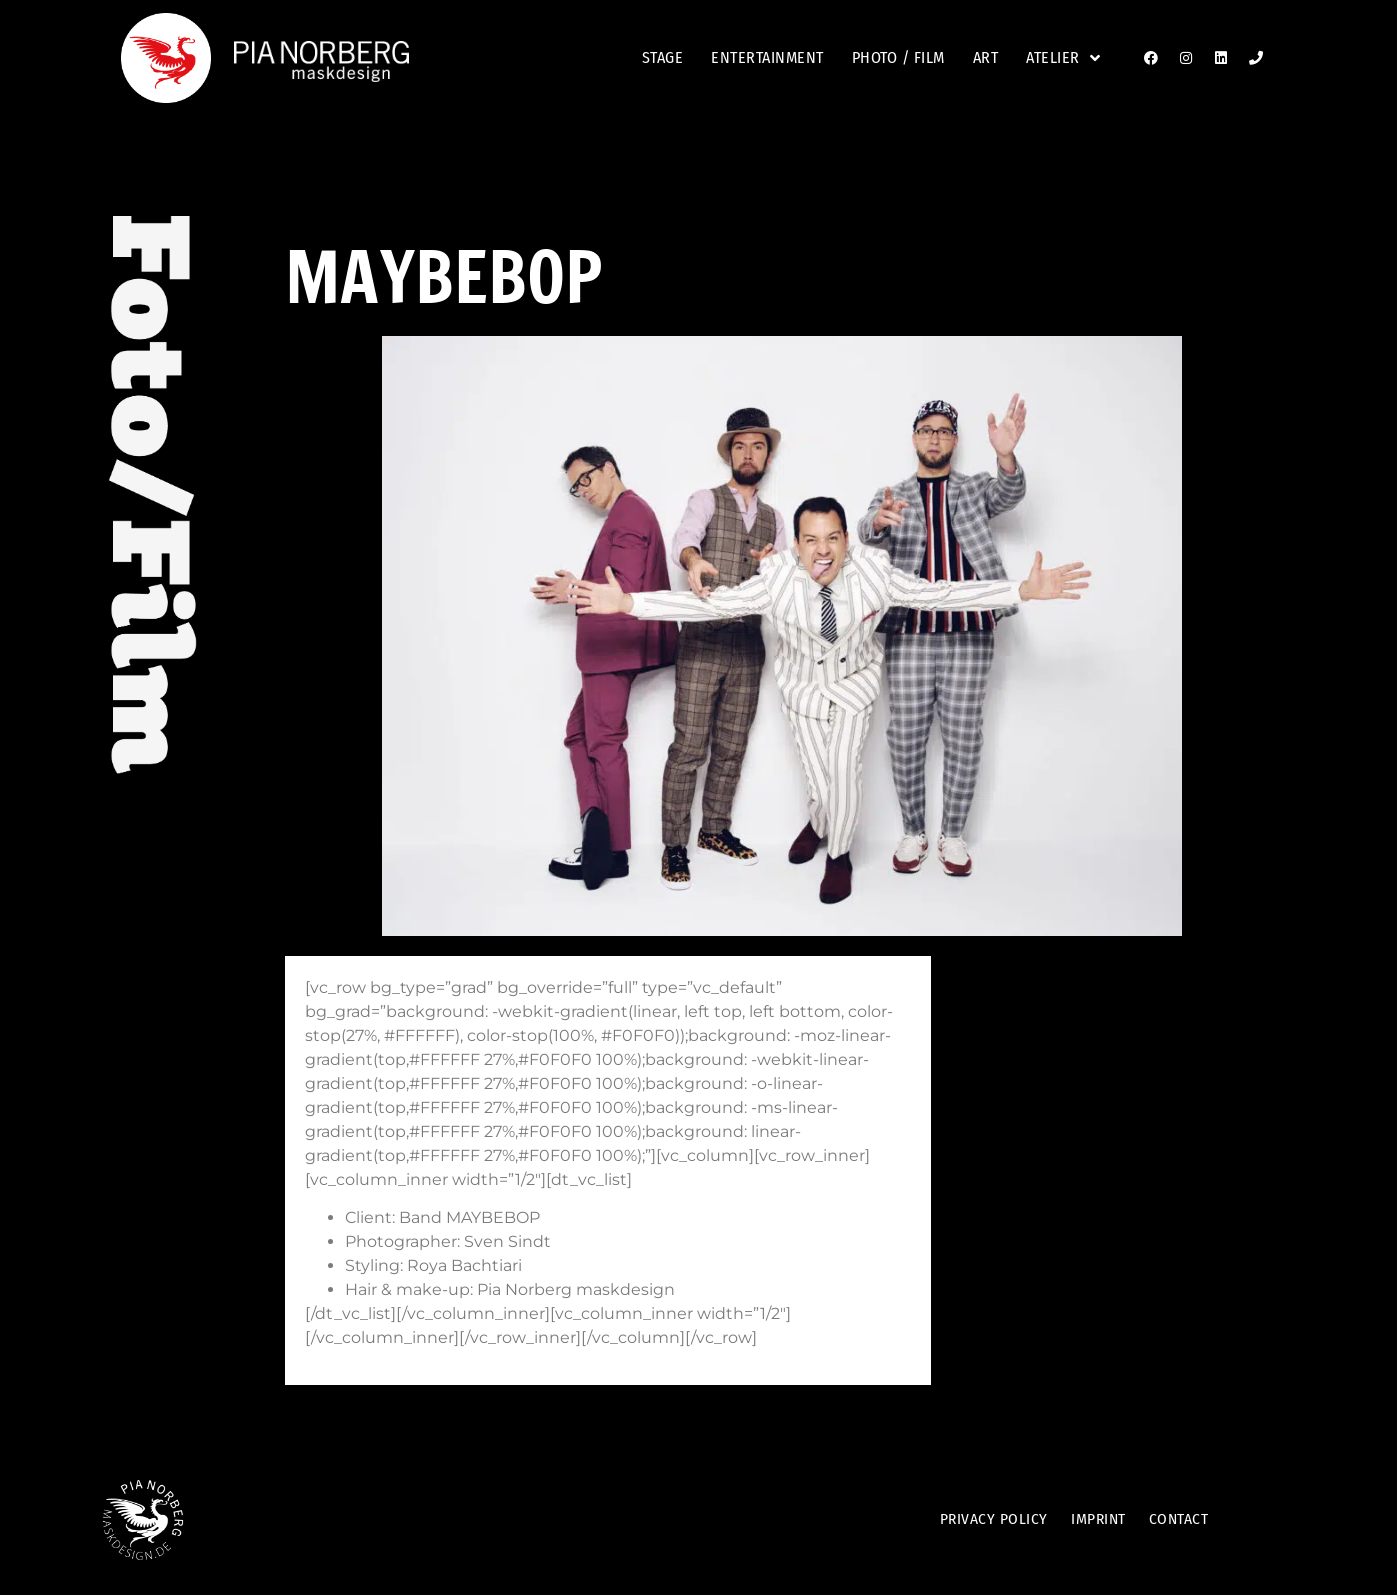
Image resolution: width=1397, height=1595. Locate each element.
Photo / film (898, 57)
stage (663, 57)
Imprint (1098, 1519)
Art (986, 57)
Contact (1185, 1519)
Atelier (1063, 58)
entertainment (767, 57)
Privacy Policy (987, 1519)
